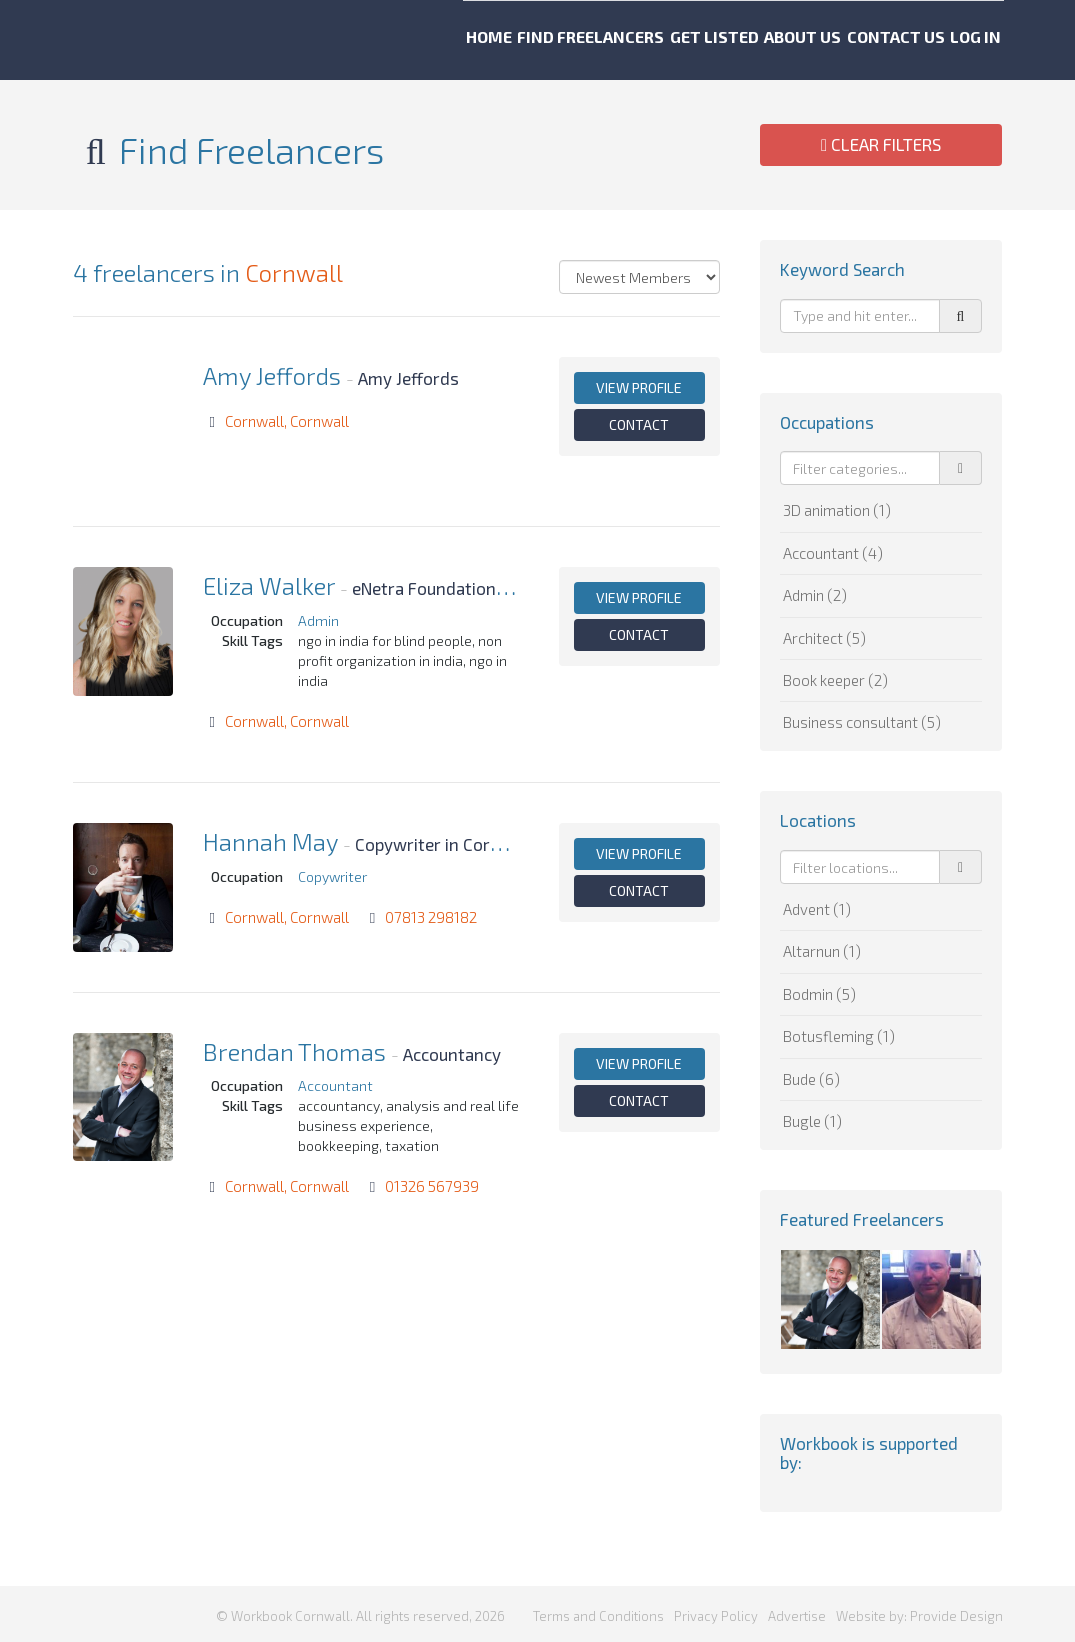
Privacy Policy (716, 1612)
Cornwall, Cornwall (287, 421)
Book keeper (835, 680)
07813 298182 (431, 917)
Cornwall (294, 272)
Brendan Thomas (294, 1051)
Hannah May (270, 841)
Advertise (797, 1612)
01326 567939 (432, 1186)
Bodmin (819, 994)
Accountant (335, 1085)
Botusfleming (839, 1036)
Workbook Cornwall (131, 40)
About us (787, 39)
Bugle (812, 1121)
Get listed (672, 39)
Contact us (907, 39)
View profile (639, 387)
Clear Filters (881, 144)
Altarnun (822, 951)
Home (394, 39)
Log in (1013, 39)
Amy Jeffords (272, 375)
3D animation (837, 510)
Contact (639, 424)
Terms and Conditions (598, 1612)
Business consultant (862, 722)
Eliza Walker (269, 585)
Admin (318, 620)
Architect (824, 638)
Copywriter (332, 876)
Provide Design (956, 1612)
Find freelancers (522, 39)
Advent (817, 909)
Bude (811, 1079)
